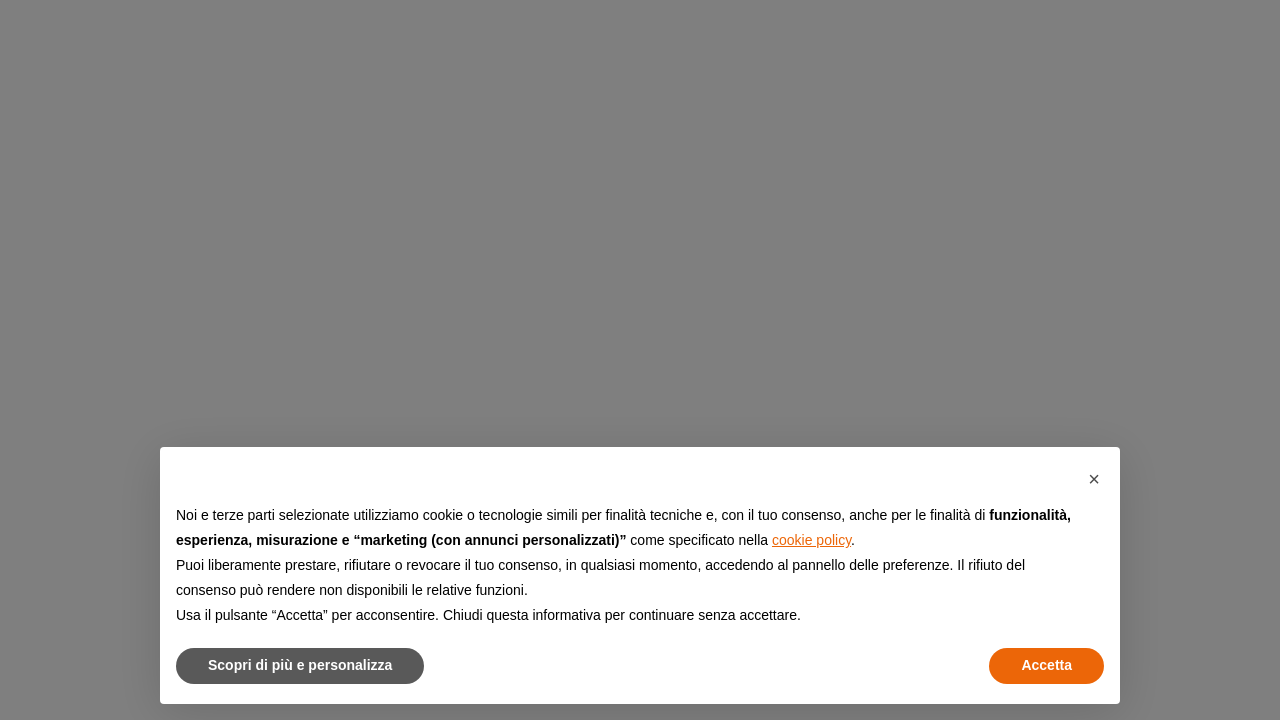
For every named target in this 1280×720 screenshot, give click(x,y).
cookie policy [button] (811, 540)
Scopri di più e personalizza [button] (300, 665)
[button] (1094, 479)
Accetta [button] (1046, 665)
